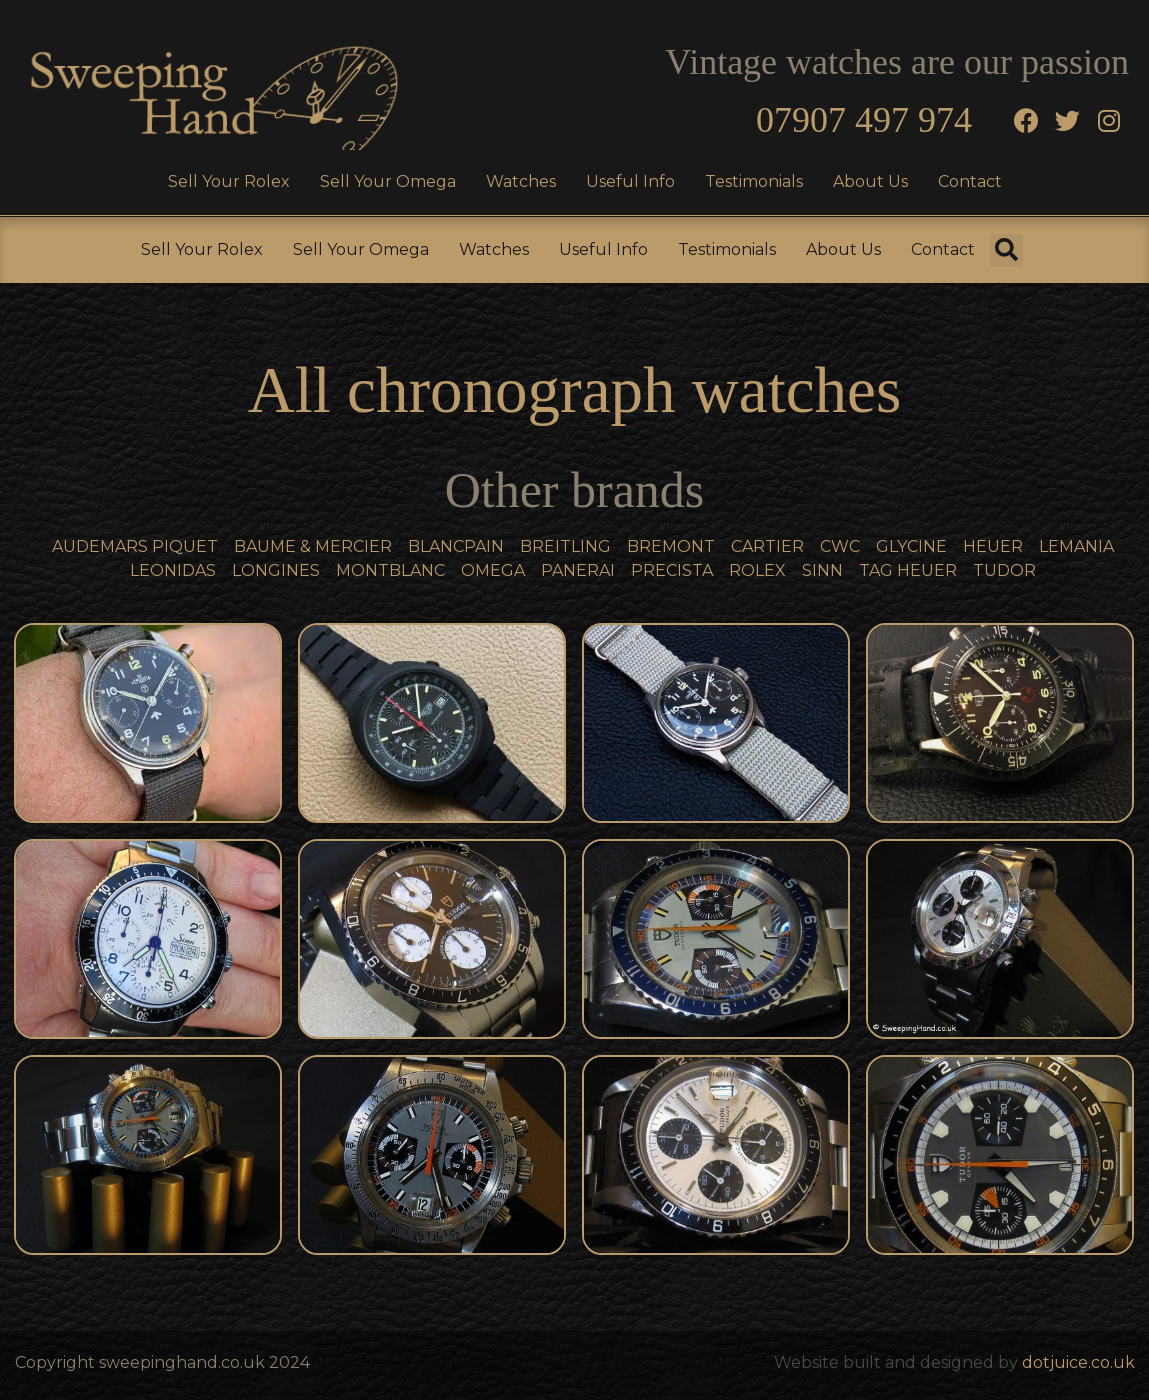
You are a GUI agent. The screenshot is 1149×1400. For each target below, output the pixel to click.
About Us (870, 181)
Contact (970, 181)
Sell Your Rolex (229, 181)
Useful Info (630, 181)
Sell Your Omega (388, 181)
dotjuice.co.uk (1078, 1362)
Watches (521, 181)
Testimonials (754, 181)
